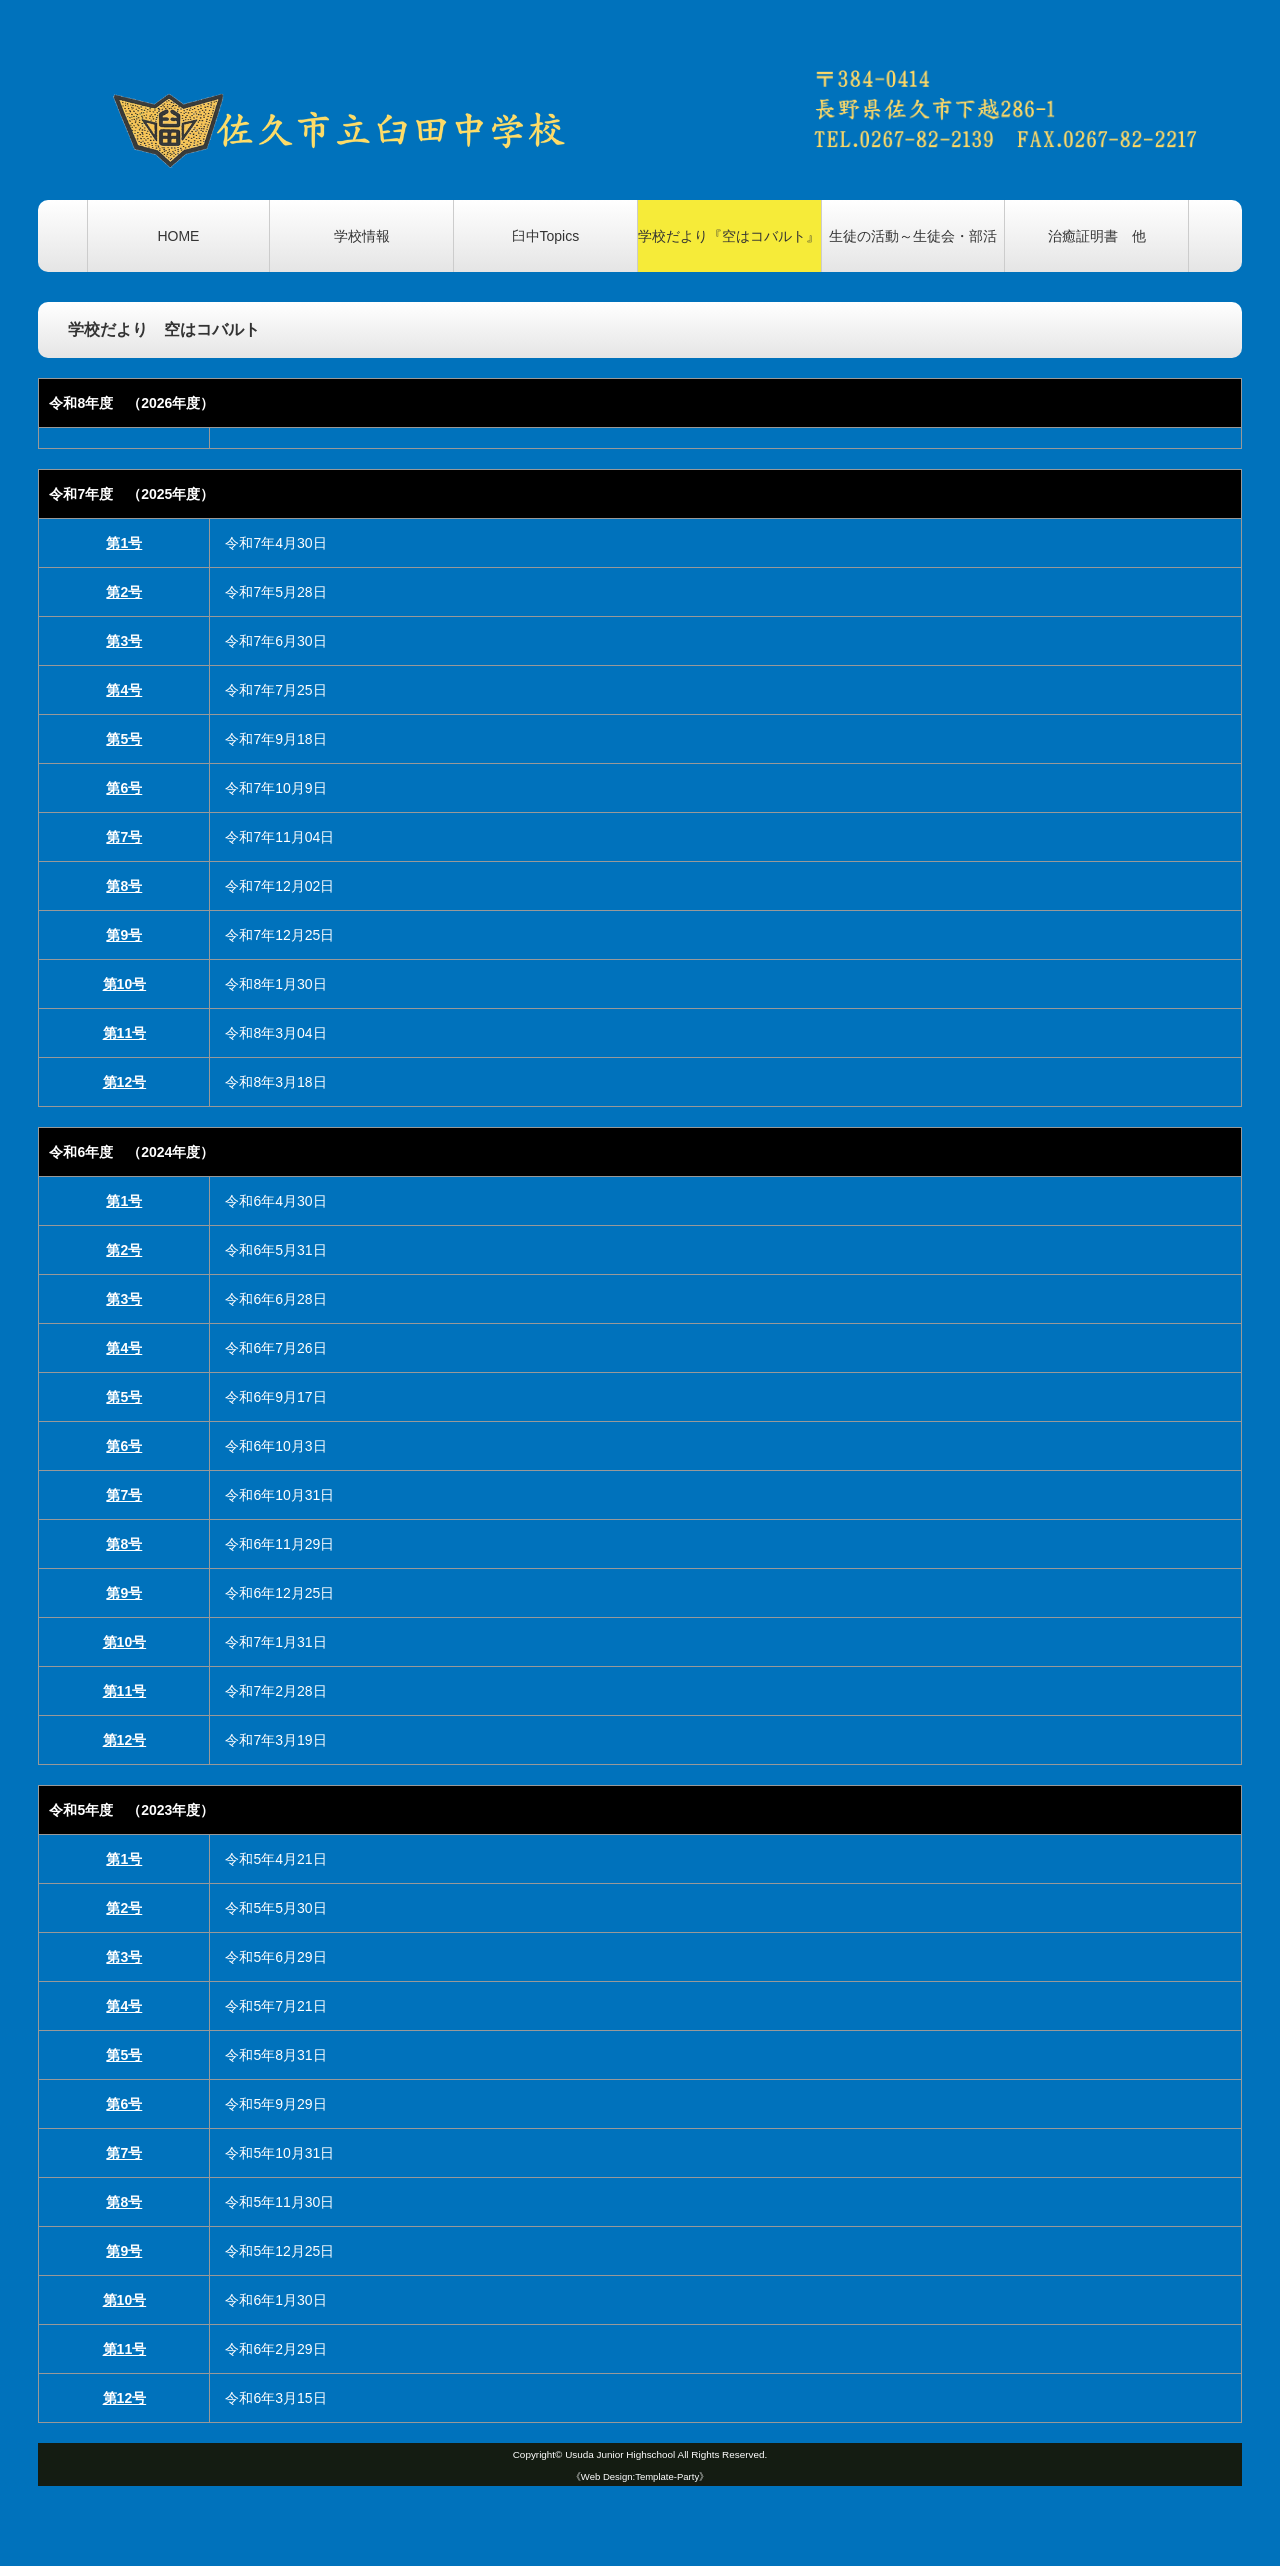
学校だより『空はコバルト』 (729, 236)
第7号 (124, 837)
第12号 (125, 1082)
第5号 (124, 739)
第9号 (124, 935)
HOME (178, 236)
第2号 (124, 592)
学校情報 (362, 236)
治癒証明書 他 (1097, 236)
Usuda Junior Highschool (620, 2454)
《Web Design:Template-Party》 (640, 2476)
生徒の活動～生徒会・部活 (913, 236)
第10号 (125, 984)
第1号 (124, 543)
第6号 (124, 788)
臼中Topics (546, 236)
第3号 (124, 641)
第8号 (124, 886)
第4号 (124, 690)
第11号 (125, 1033)
